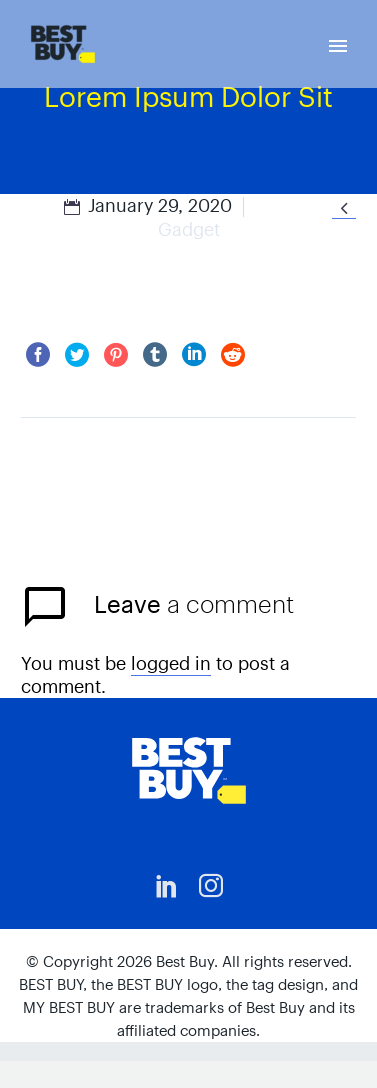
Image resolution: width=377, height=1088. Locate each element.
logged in (171, 663)
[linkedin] (167, 886)
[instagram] (211, 886)
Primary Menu (338, 46)
